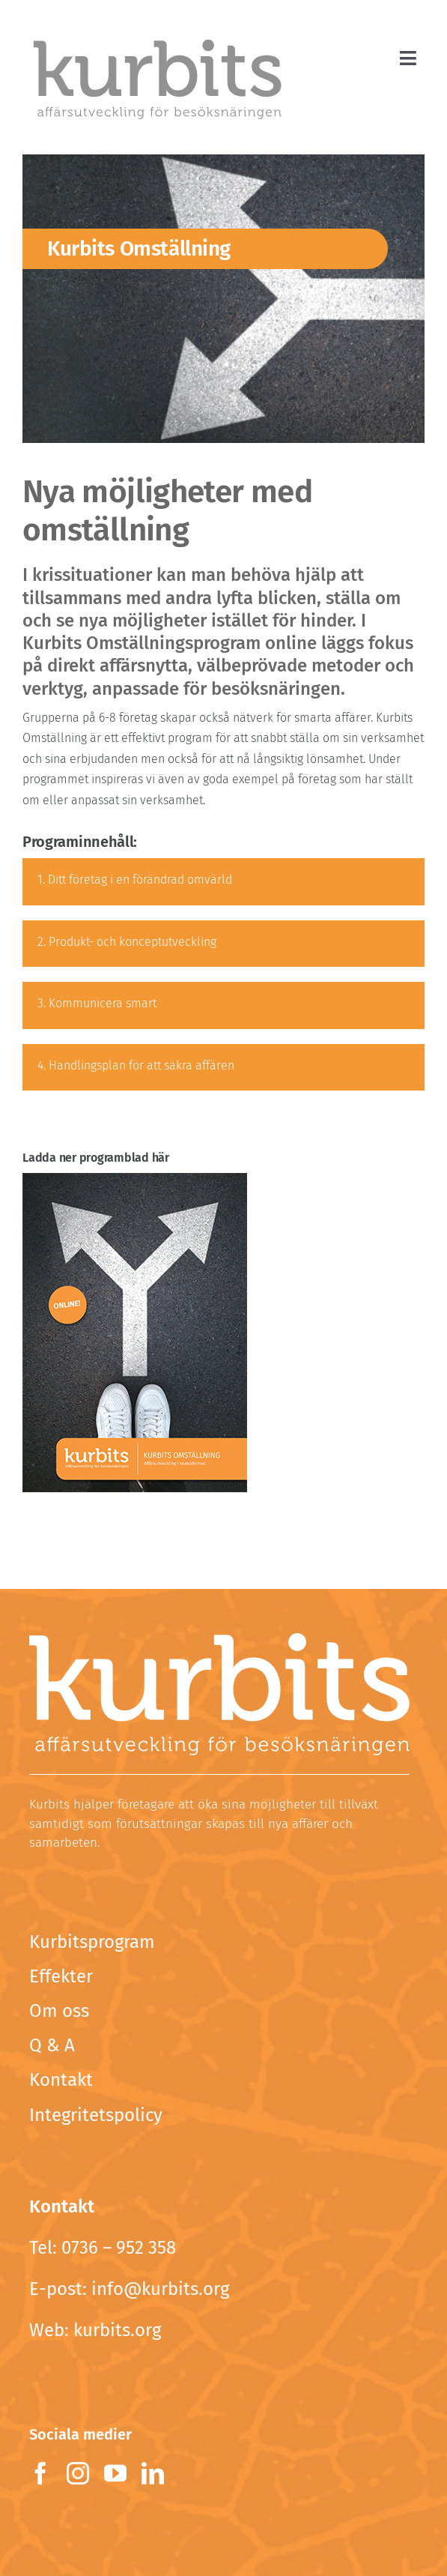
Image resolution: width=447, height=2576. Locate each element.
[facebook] (40, 2473)
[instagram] (78, 2473)
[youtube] (115, 2473)
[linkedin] (153, 2473)
